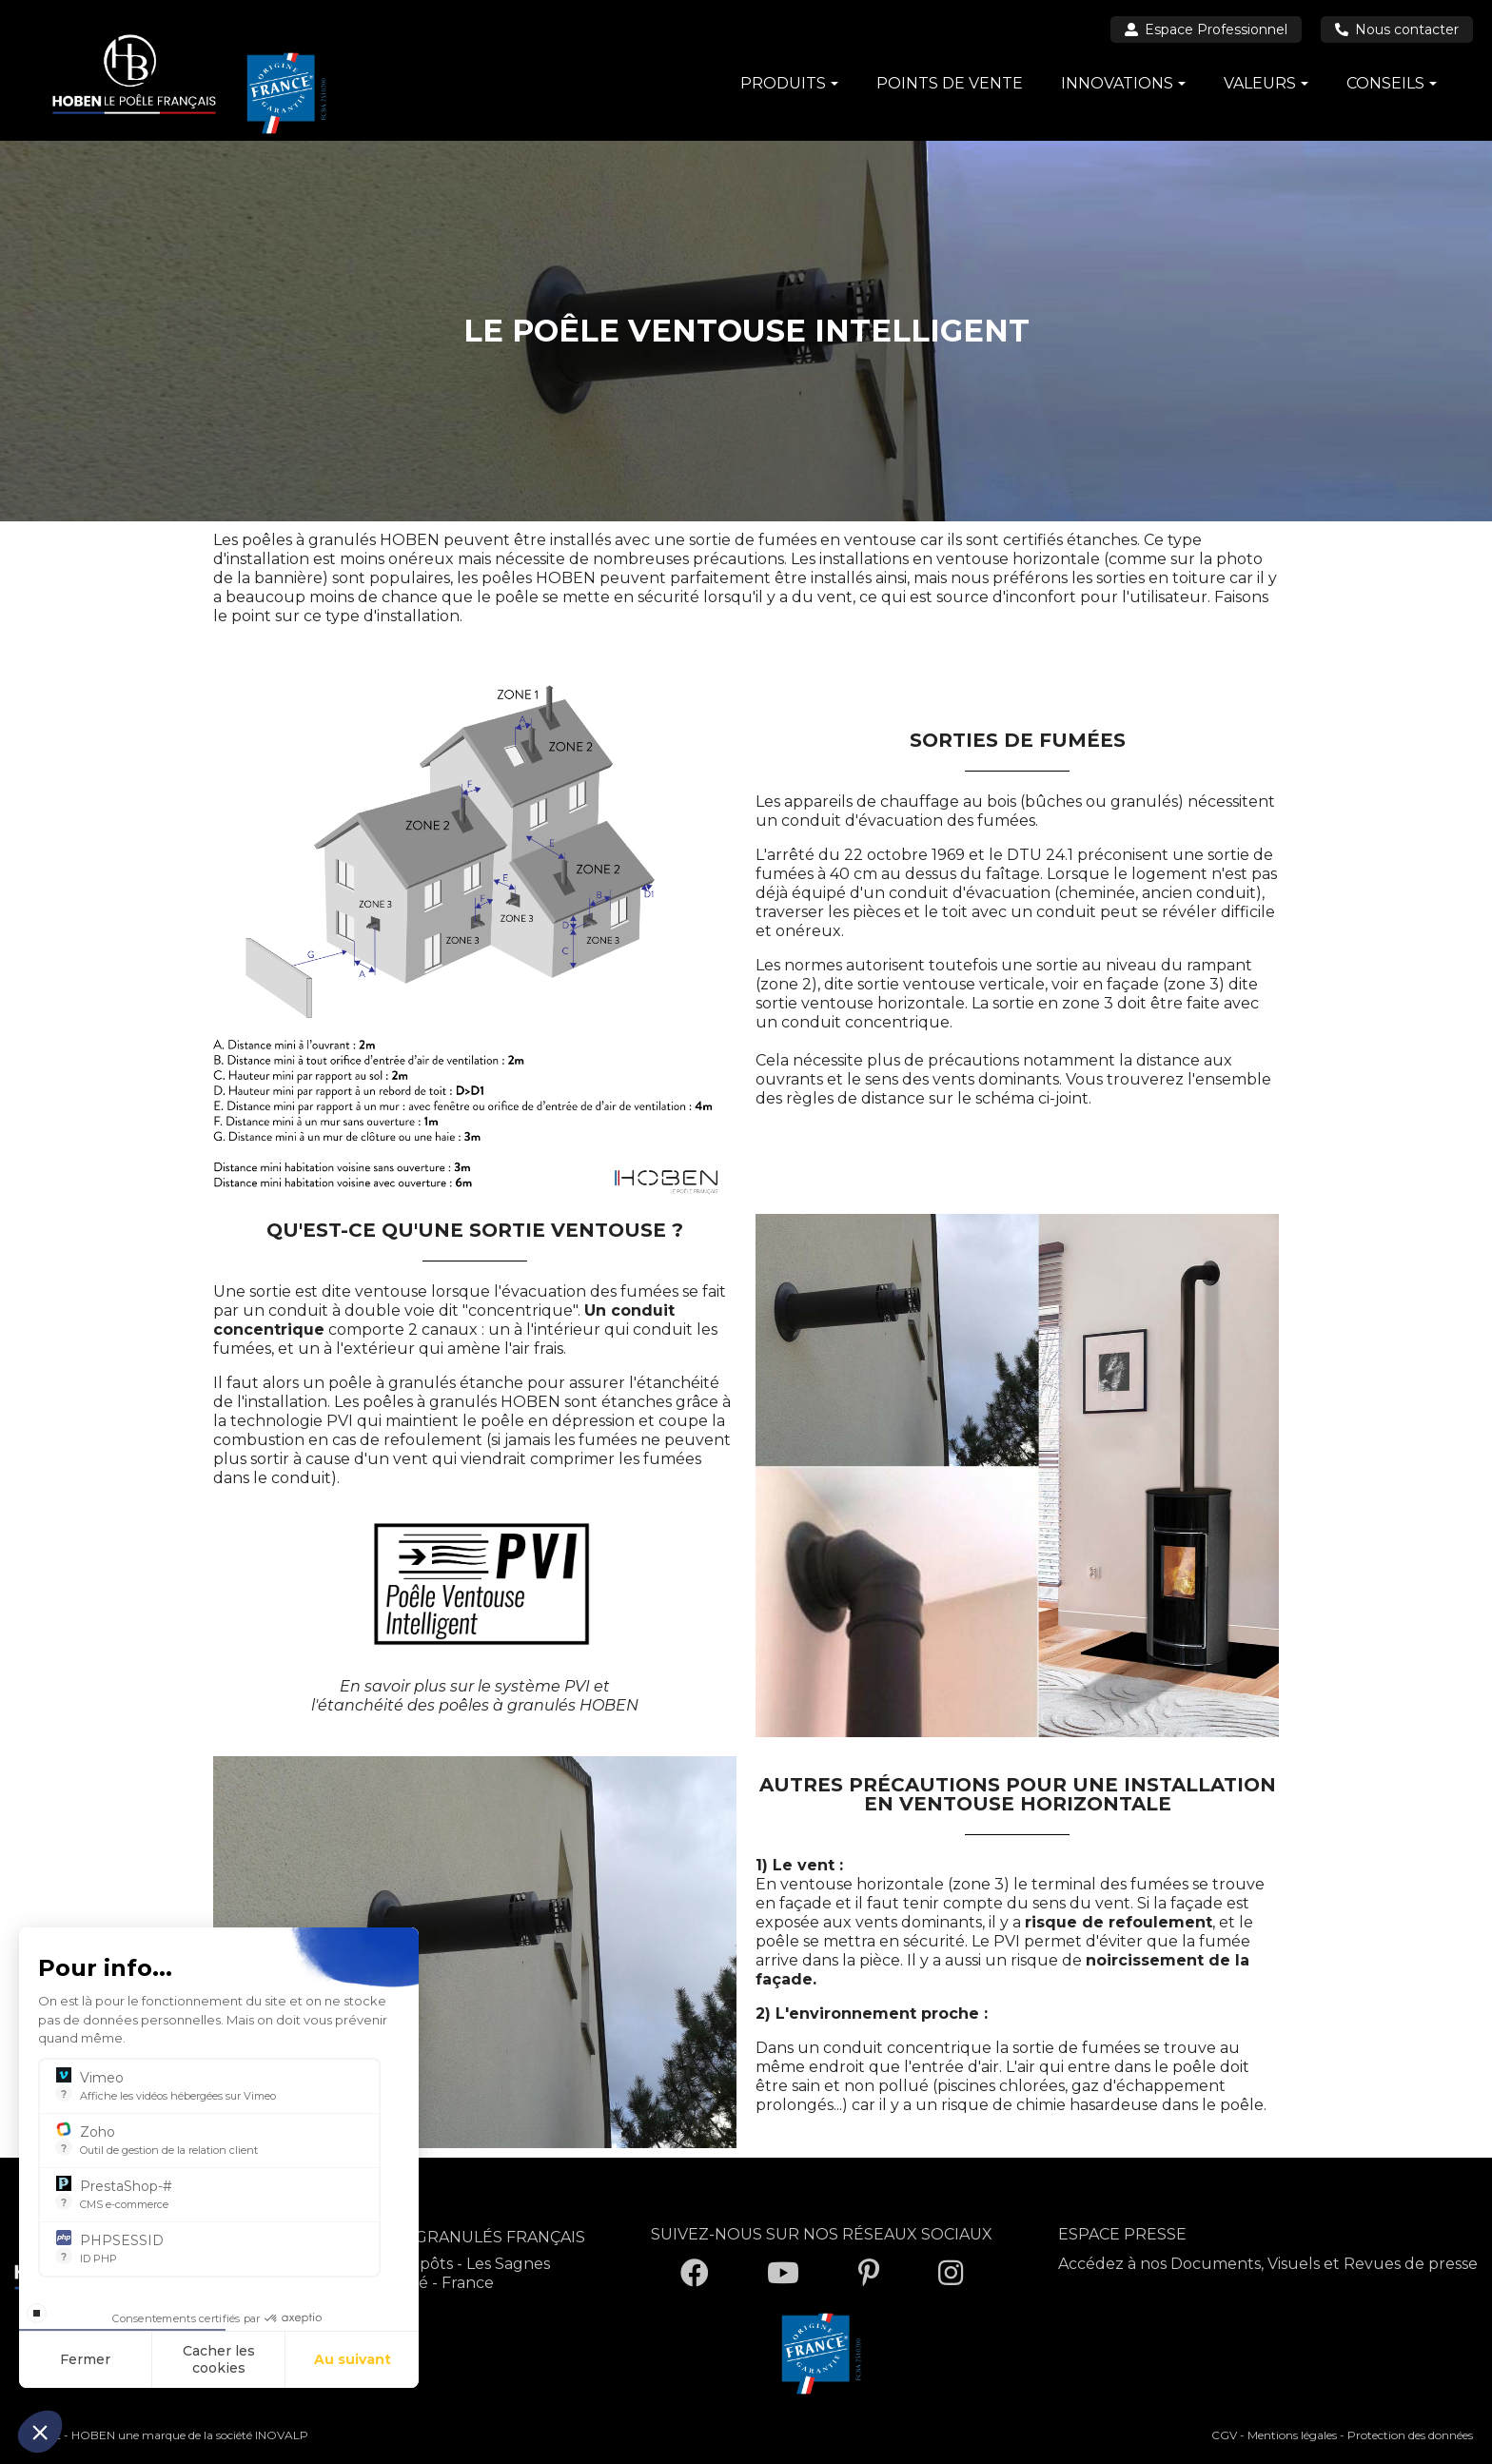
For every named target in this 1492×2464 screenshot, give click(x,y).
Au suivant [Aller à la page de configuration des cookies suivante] (352, 2359)
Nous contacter (1397, 29)
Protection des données (1410, 2435)
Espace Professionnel (1206, 29)
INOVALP (281, 2435)
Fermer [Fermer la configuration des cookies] (85, 2359)
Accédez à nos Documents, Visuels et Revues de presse (1268, 2264)
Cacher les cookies (219, 2359)
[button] (40, 2431)
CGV (1224, 2435)
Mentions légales (1292, 2435)
